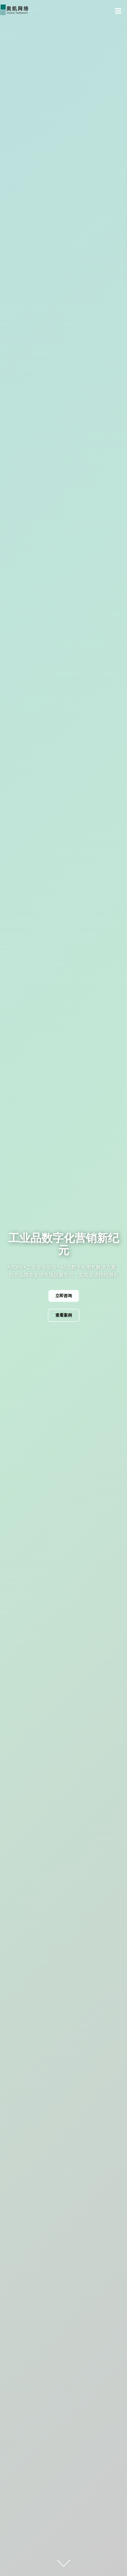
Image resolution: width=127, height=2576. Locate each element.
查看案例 (63, 1315)
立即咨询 (63, 1295)
